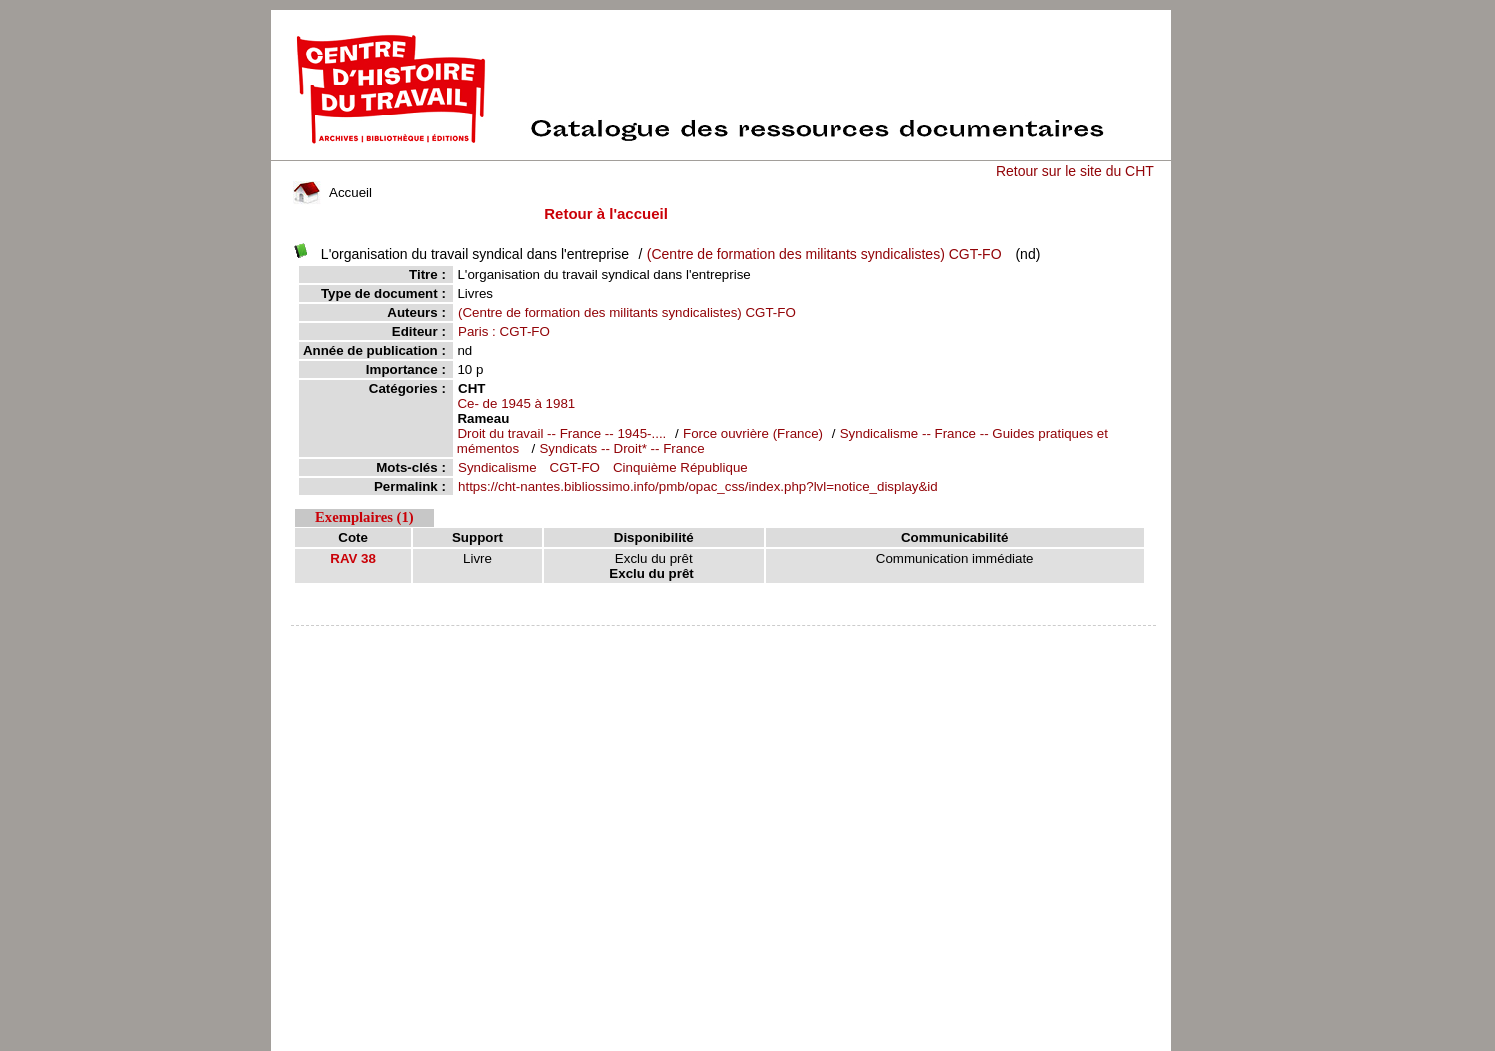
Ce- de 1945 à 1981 (516, 403)
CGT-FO (575, 467)
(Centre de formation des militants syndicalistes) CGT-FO (824, 254)
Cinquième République (680, 467)
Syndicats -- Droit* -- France (621, 448)
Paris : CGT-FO (504, 331)
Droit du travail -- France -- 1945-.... (561, 433)
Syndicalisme (497, 467)
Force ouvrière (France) (753, 433)
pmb (723, 638)
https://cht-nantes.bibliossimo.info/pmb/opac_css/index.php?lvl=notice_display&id (698, 486)
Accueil (332, 192)
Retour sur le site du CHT (1075, 171)
